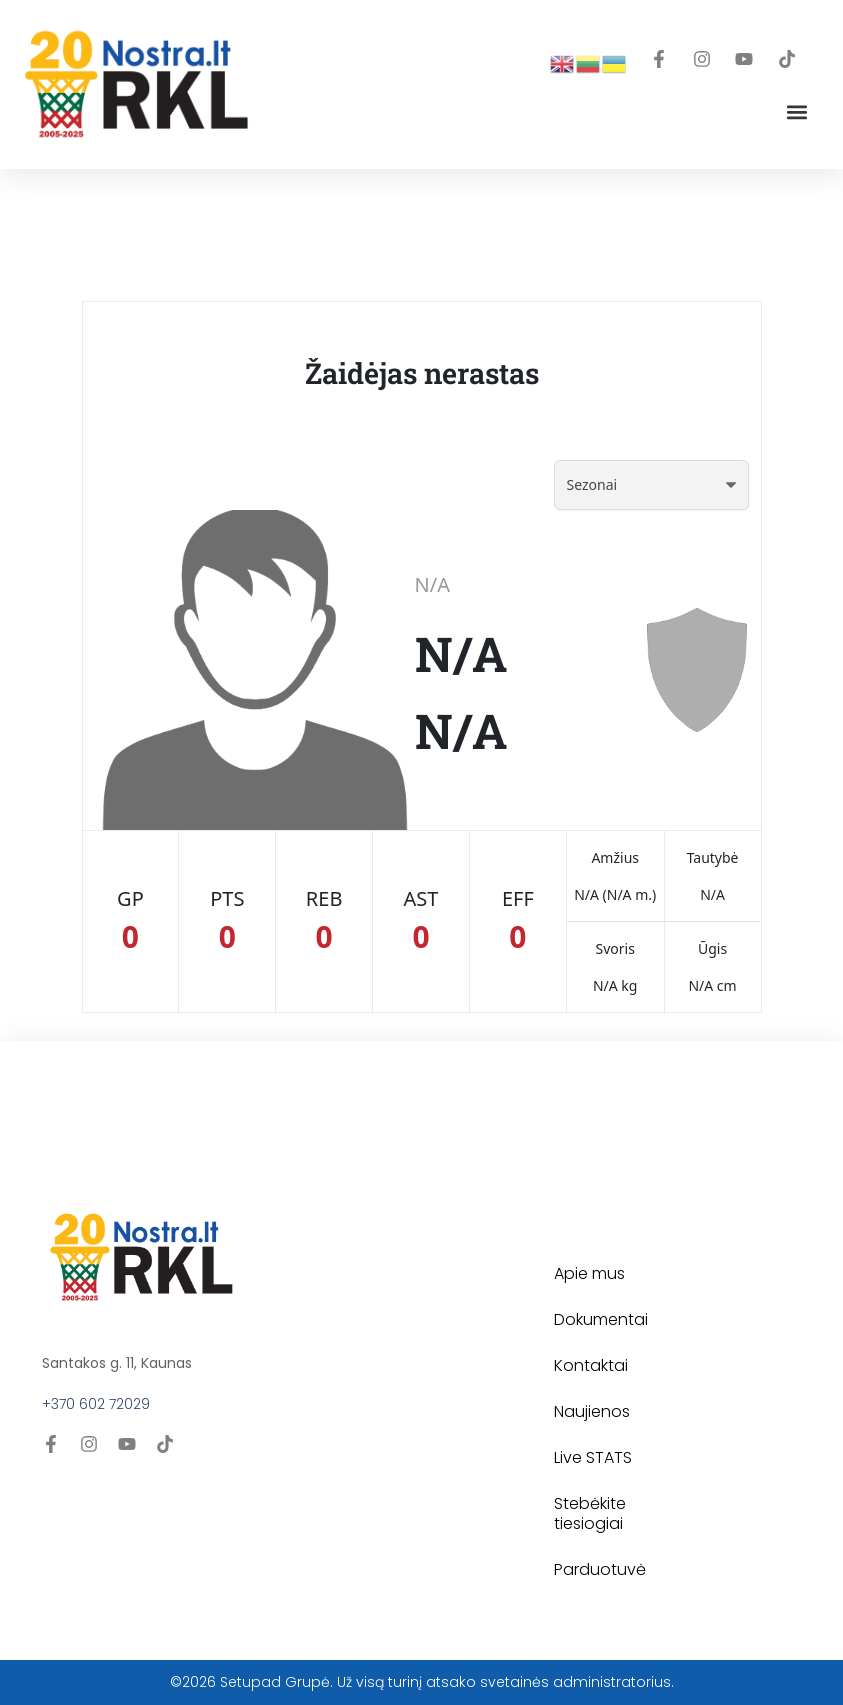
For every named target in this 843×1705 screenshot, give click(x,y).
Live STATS (593, 1457)
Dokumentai (601, 1319)
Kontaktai (591, 1365)
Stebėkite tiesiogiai (590, 1513)
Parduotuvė (600, 1569)
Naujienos (592, 1411)
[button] (796, 112)
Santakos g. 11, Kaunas (117, 1363)
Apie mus (589, 1273)
